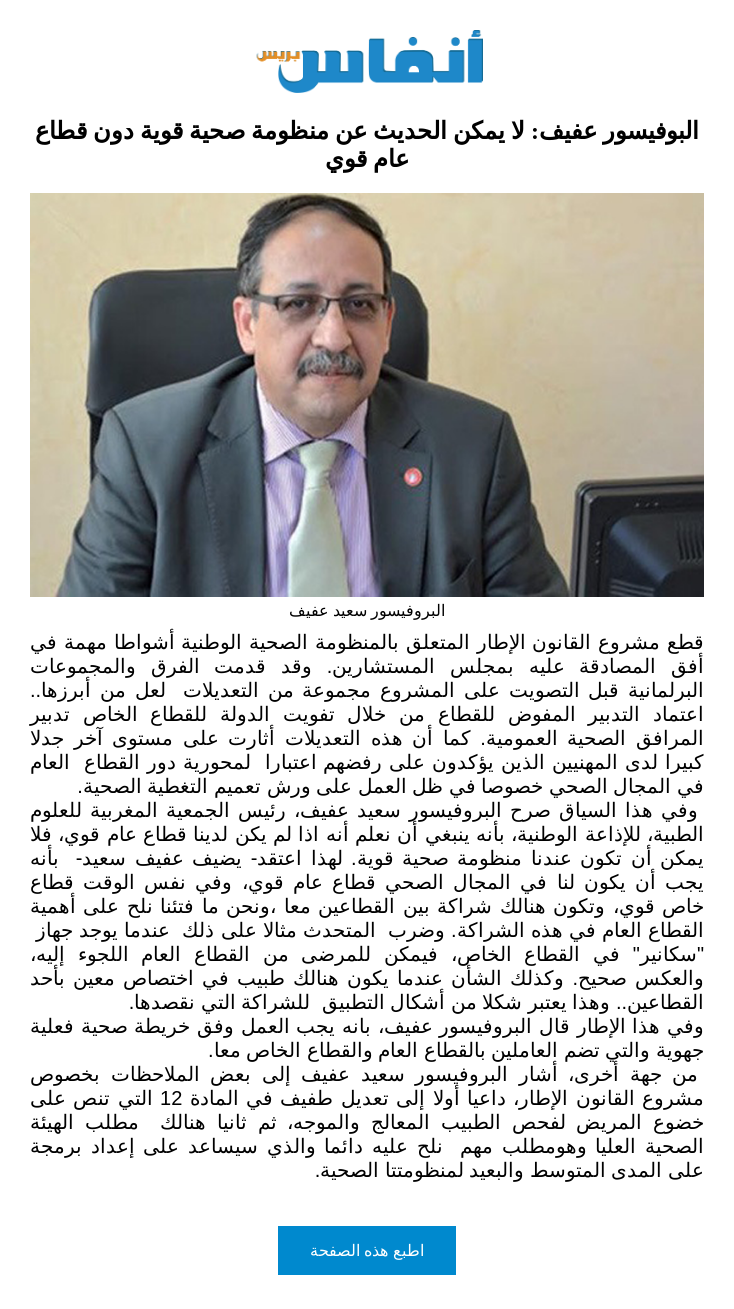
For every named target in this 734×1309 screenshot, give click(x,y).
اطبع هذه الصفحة (367, 1250)
